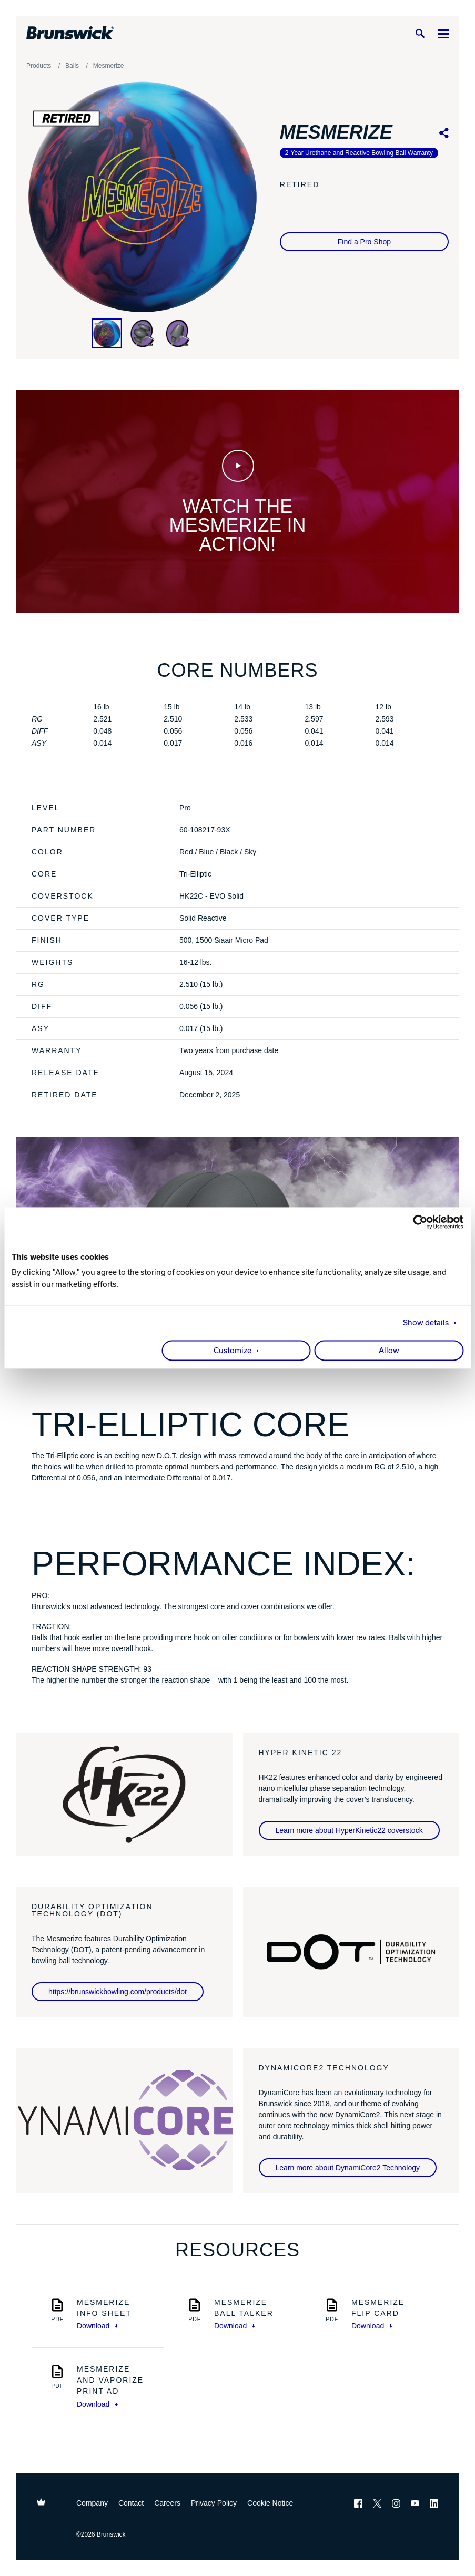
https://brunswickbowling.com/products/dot (117, 1991)
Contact (131, 2503)
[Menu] (443, 33)
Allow (389, 1351)
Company (92, 2503)
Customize (232, 1351)
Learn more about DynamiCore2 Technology (348, 2167)
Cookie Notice (270, 2503)
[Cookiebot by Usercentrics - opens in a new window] (417, 1221)
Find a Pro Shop (364, 242)
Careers (167, 2503)
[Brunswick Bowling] (70, 33)
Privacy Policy (214, 2503)
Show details (426, 1323)
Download (97, 2326)
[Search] (420, 33)
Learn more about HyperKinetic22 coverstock (349, 1830)
